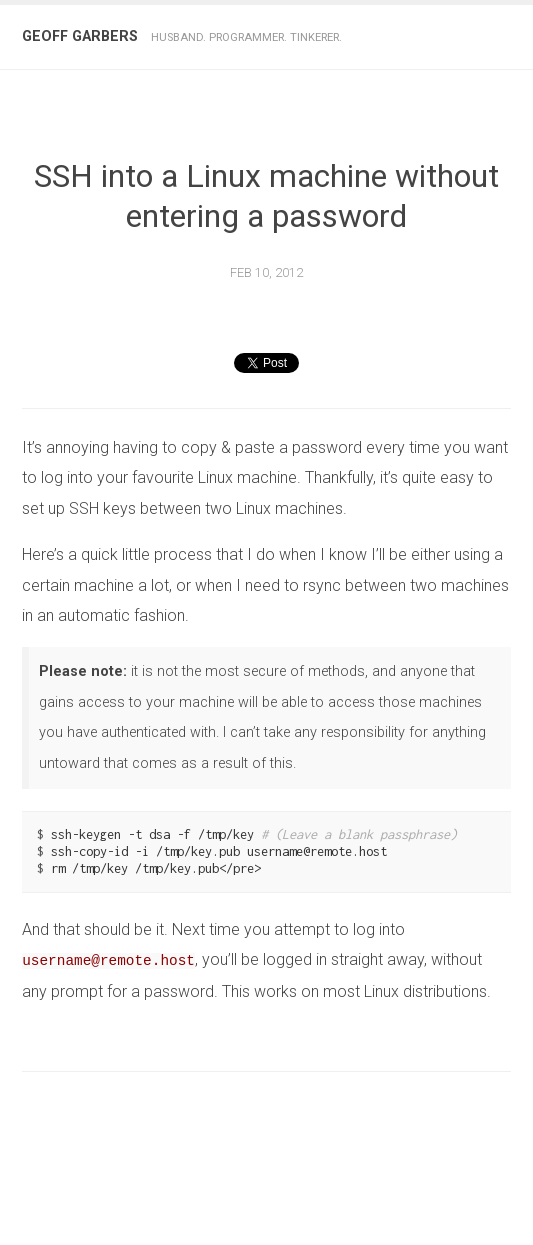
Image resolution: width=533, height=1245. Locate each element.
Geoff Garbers (80, 36)
